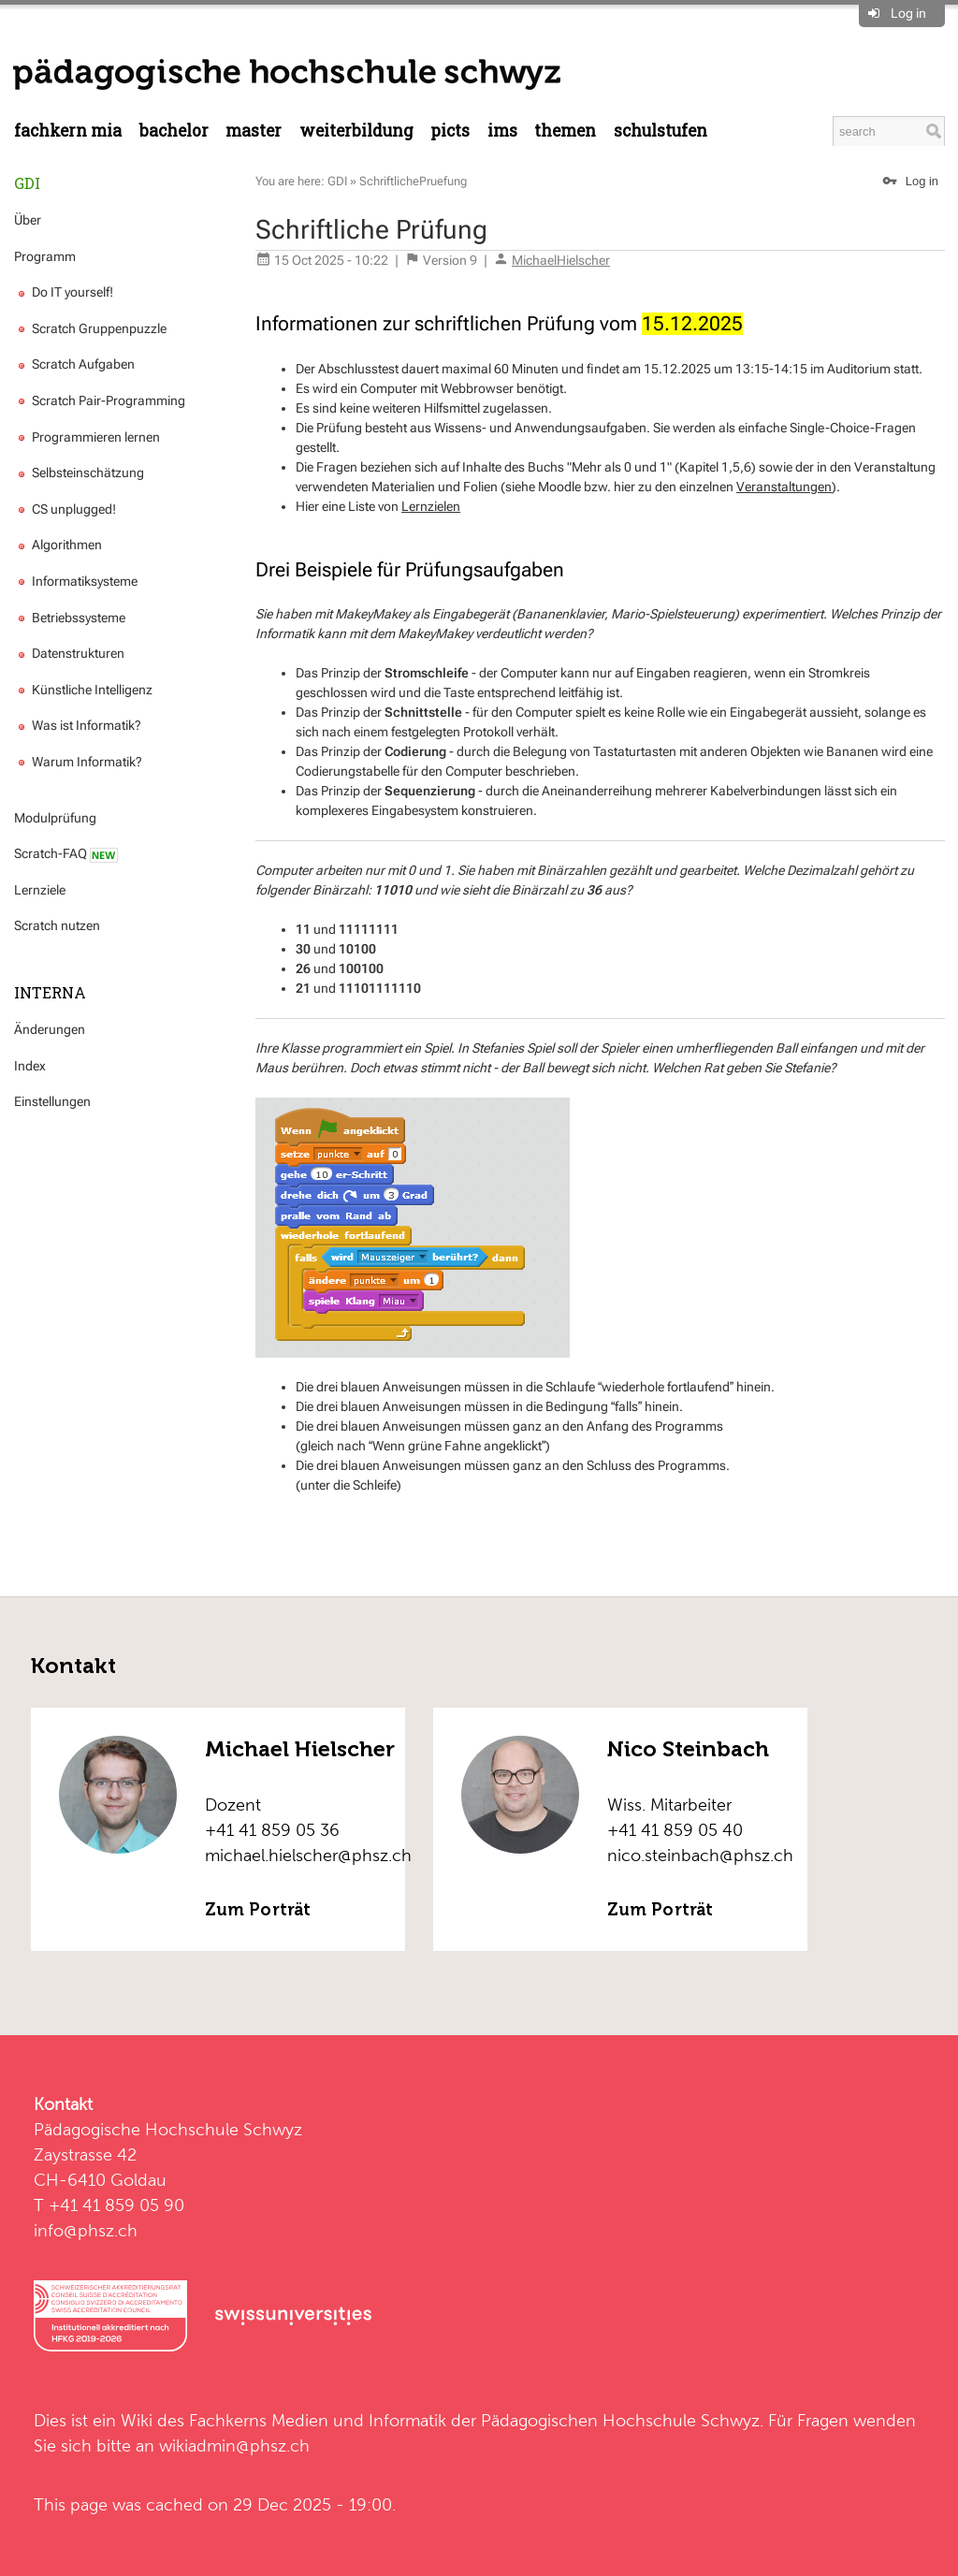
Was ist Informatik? (77, 725)
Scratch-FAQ (66, 854)
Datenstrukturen (69, 653)
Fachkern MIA (68, 130)
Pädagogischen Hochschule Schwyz (620, 2420)
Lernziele (39, 889)
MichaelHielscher (561, 260)
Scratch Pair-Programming (99, 400)
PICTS (450, 130)
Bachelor (174, 130)
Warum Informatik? (78, 761)
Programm (45, 256)
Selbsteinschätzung (79, 472)
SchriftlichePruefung (413, 181)
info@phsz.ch (86, 2230)
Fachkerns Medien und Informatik (317, 2420)
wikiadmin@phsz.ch (234, 2445)
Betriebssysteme (69, 617)
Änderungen (49, 1029)
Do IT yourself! (63, 291)
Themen (565, 130)
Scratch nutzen (57, 925)
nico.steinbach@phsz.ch (700, 1855)
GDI (27, 183)
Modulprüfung (55, 817)
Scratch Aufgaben (74, 364)
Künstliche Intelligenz (83, 689)
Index (30, 1065)
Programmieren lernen (87, 436)
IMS (502, 130)
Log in (908, 13)
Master (253, 130)
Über (27, 219)
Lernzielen (430, 506)
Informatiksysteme (76, 581)
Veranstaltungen (784, 486)
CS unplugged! (65, 509)
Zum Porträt (258, 1909)
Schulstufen (660, 130)
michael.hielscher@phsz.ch (308, 1855)
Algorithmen (58, 544)
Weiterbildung (356, 130)
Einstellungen (52, 1101)
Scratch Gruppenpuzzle (90, 328)
